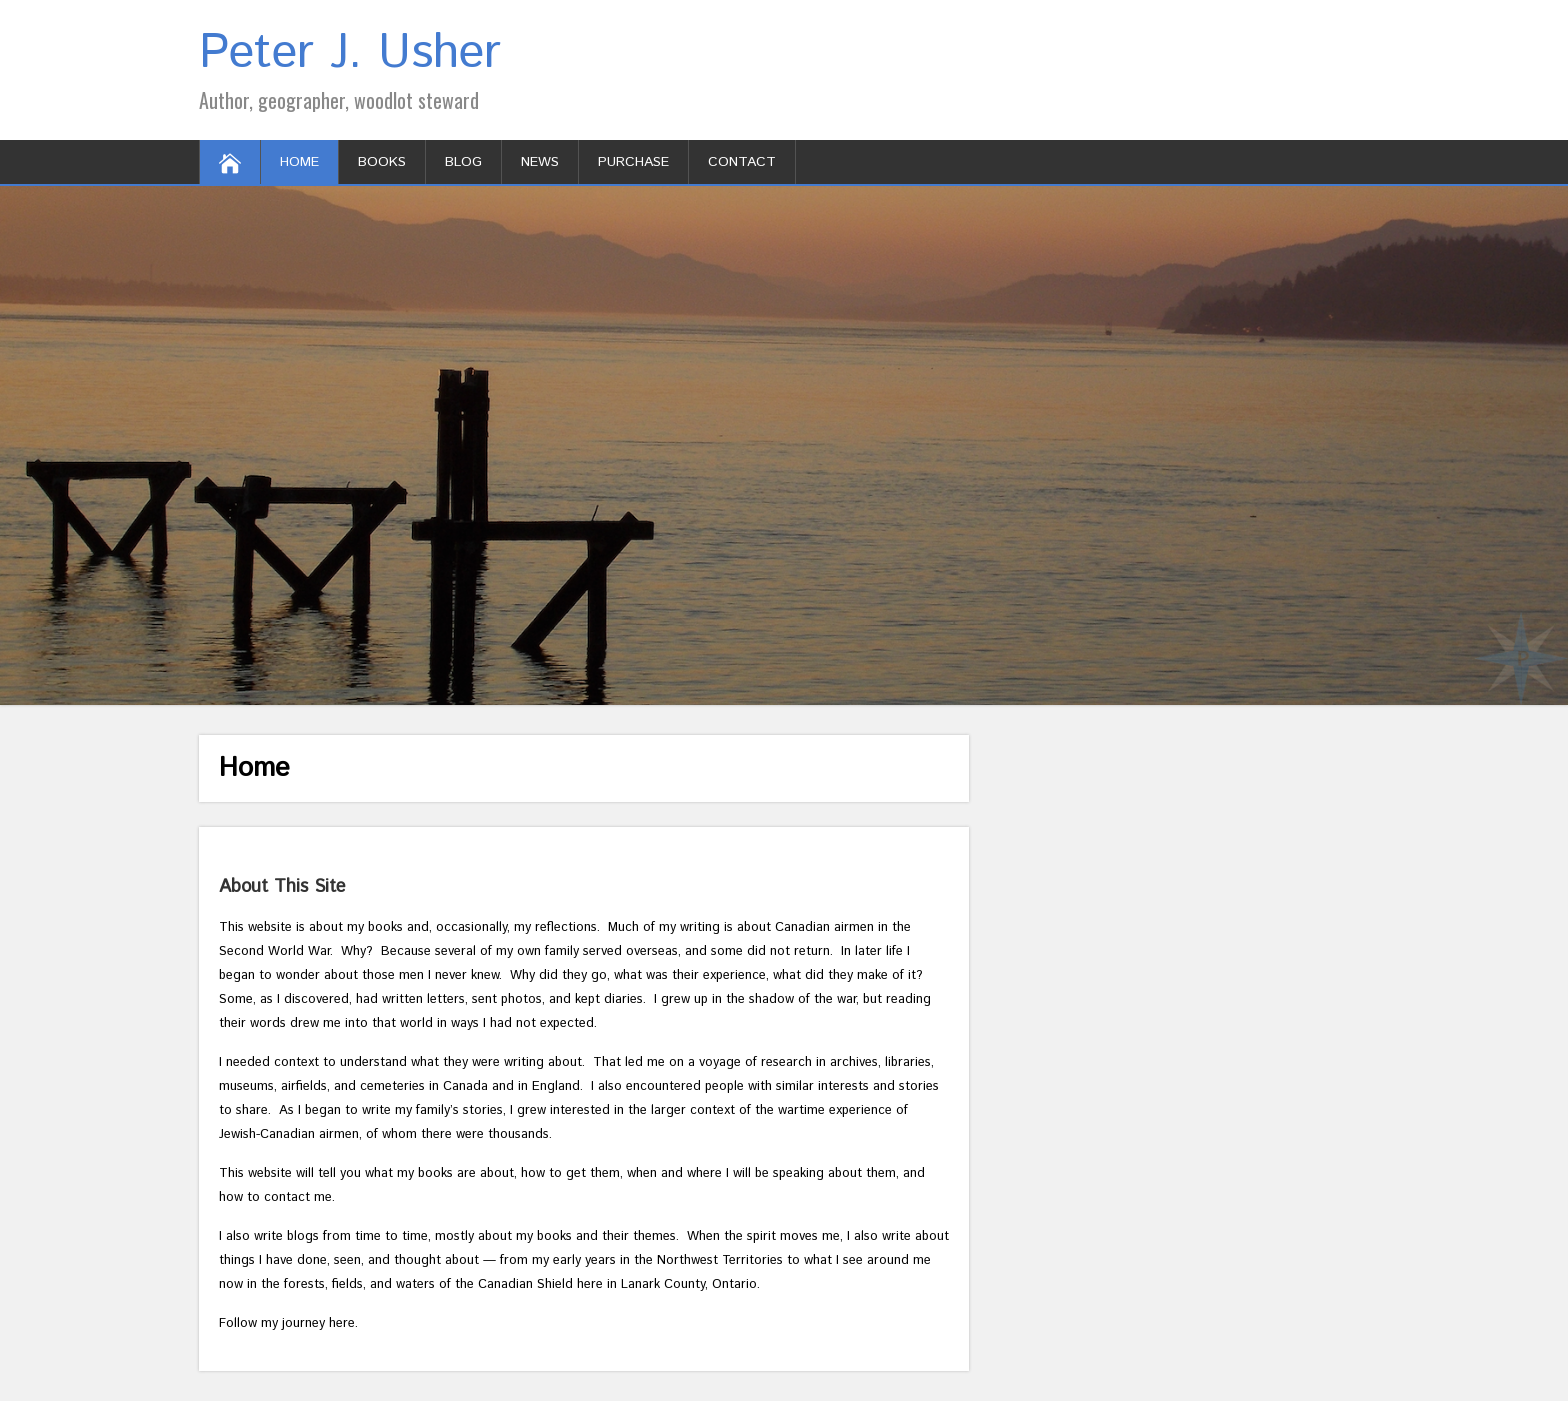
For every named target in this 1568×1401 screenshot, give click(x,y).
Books (382, 162)
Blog (463, 162)
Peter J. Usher (350, 53)
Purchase (633, 162)
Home (299, 162)
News (540, 162)
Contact (742, 162)
